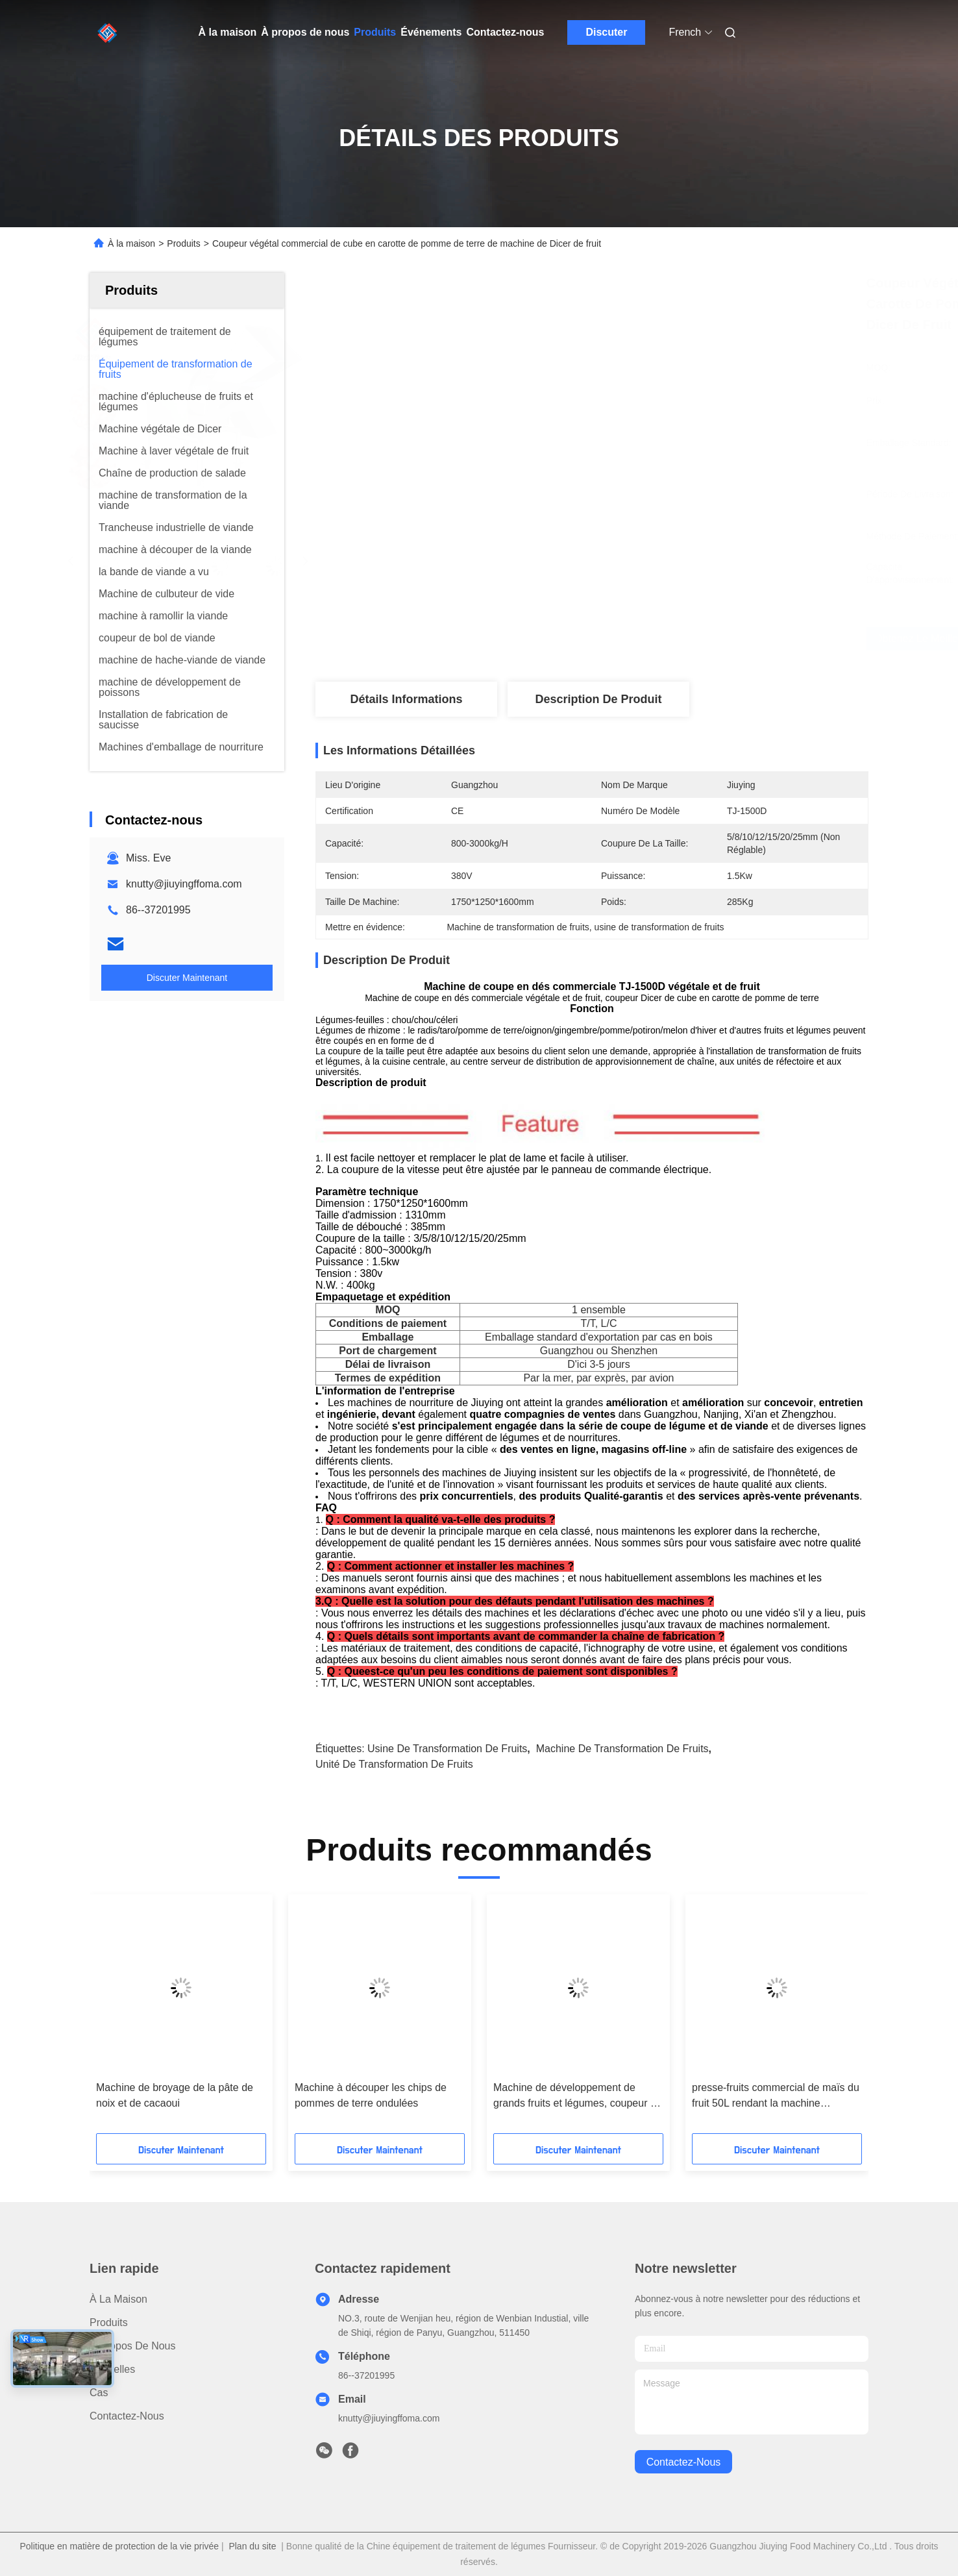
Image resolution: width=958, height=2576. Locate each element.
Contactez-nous (505, 32)
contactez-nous (683, 2462)
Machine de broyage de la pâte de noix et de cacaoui (174, 2095)
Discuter (606, 32)
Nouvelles (112, 2369)
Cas (99, 2392)
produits (109, 2322)
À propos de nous (305, 32)
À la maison (228, 32)
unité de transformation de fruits (394, 1764)
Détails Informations (406, 699)
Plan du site (252, 2546)
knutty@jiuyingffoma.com (184, 883)
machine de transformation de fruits (622, 1748)
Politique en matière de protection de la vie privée (119, 2546)
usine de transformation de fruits (447, 1748)
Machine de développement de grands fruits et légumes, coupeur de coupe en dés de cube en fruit (577, 2096)
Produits (375, 32)
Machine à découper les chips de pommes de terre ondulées (371, 2095)
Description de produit (598, 699)
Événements (430, 32)
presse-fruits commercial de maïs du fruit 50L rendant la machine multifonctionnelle (775, 2096)
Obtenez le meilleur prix (661, 639)
